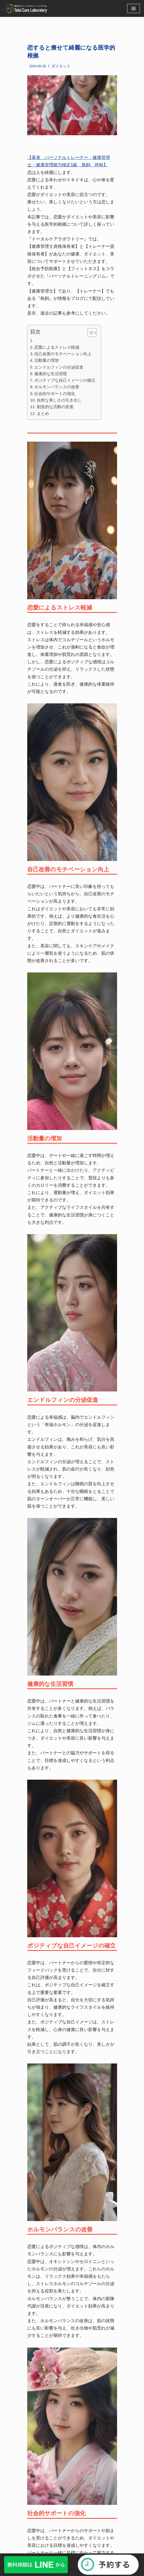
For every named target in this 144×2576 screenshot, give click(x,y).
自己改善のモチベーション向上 (62, 353)
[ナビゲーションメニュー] (133, 8)
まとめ (43, 413)
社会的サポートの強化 (54, 393)
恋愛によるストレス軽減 (56, 347)
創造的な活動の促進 (55, 406)
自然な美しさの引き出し (59, 400)
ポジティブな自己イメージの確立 (65, 380)
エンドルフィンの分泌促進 (58, 367)
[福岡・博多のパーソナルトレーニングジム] (27, 8)
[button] (89, 332)
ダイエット (61, 66)
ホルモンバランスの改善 (56, 386)
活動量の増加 (46, 360)
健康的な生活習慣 (50, 373)
